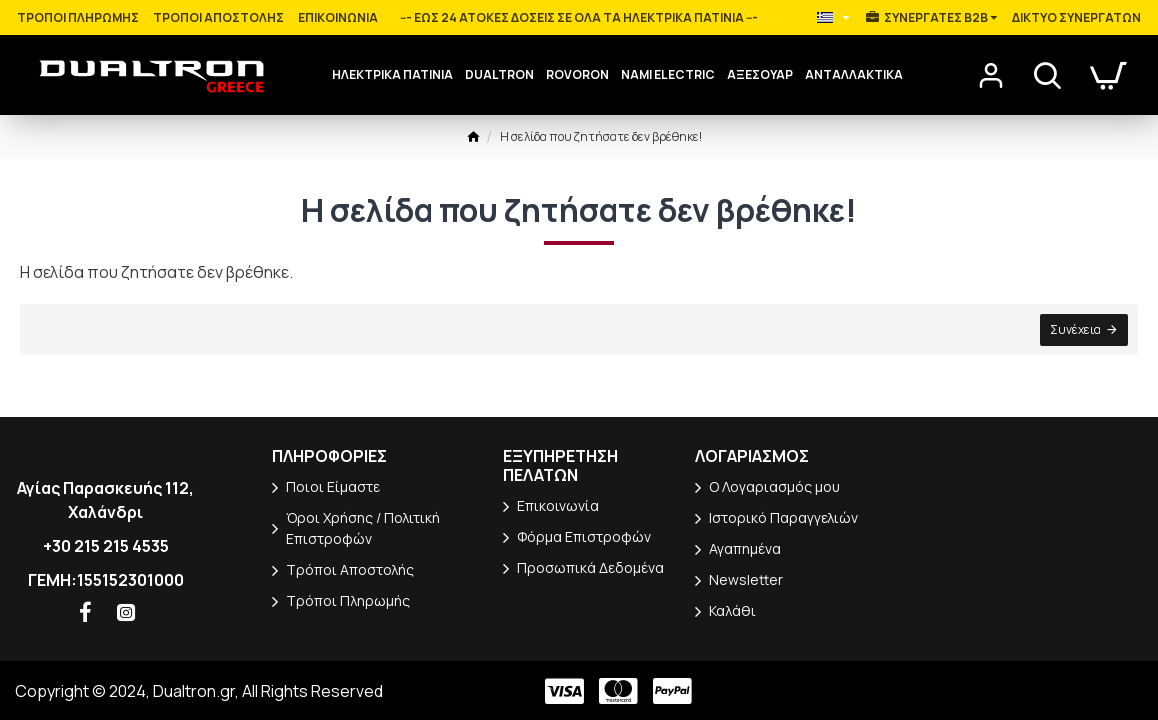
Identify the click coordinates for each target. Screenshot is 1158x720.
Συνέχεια (1075, 329)
